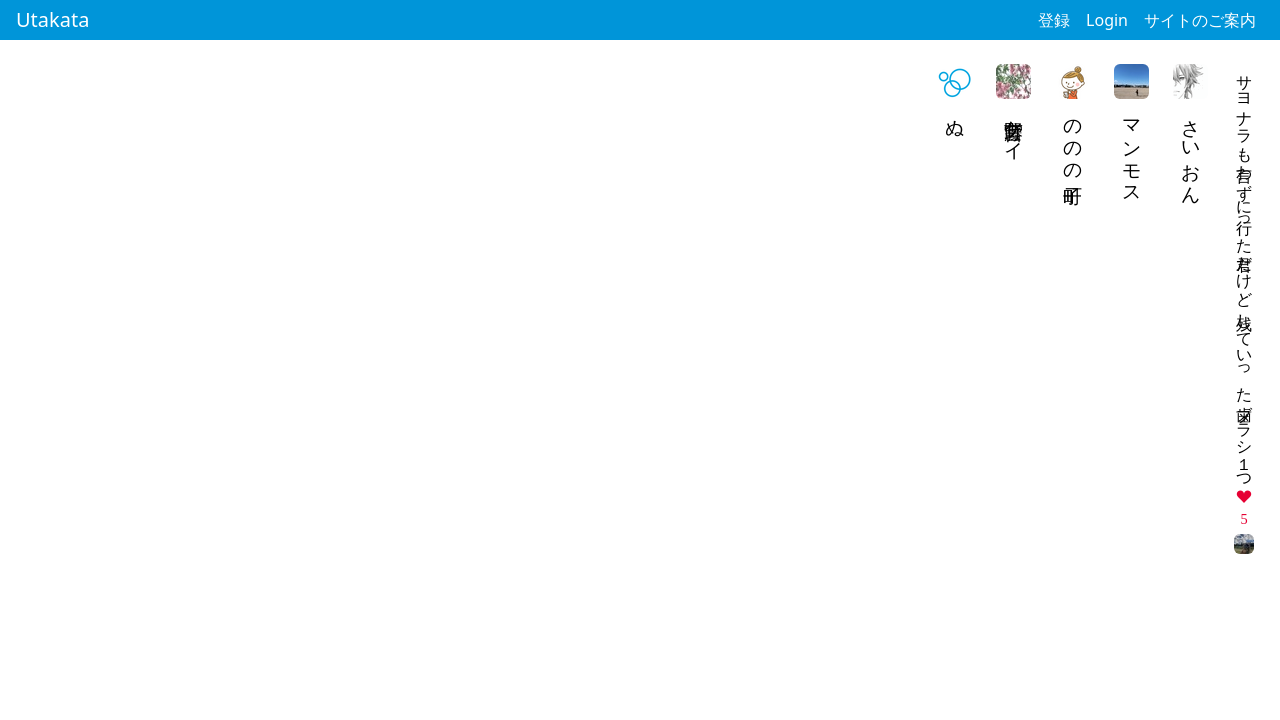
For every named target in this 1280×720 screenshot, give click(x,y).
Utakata (52, 19)
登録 (1054, 20)
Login (1107, 20)
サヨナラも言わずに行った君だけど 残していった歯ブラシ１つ (1244, 273)
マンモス (1132, 151)
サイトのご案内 (1200, 20)
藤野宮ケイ (1014, 129)
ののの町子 (1073, 140)
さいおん (1191, 151)
